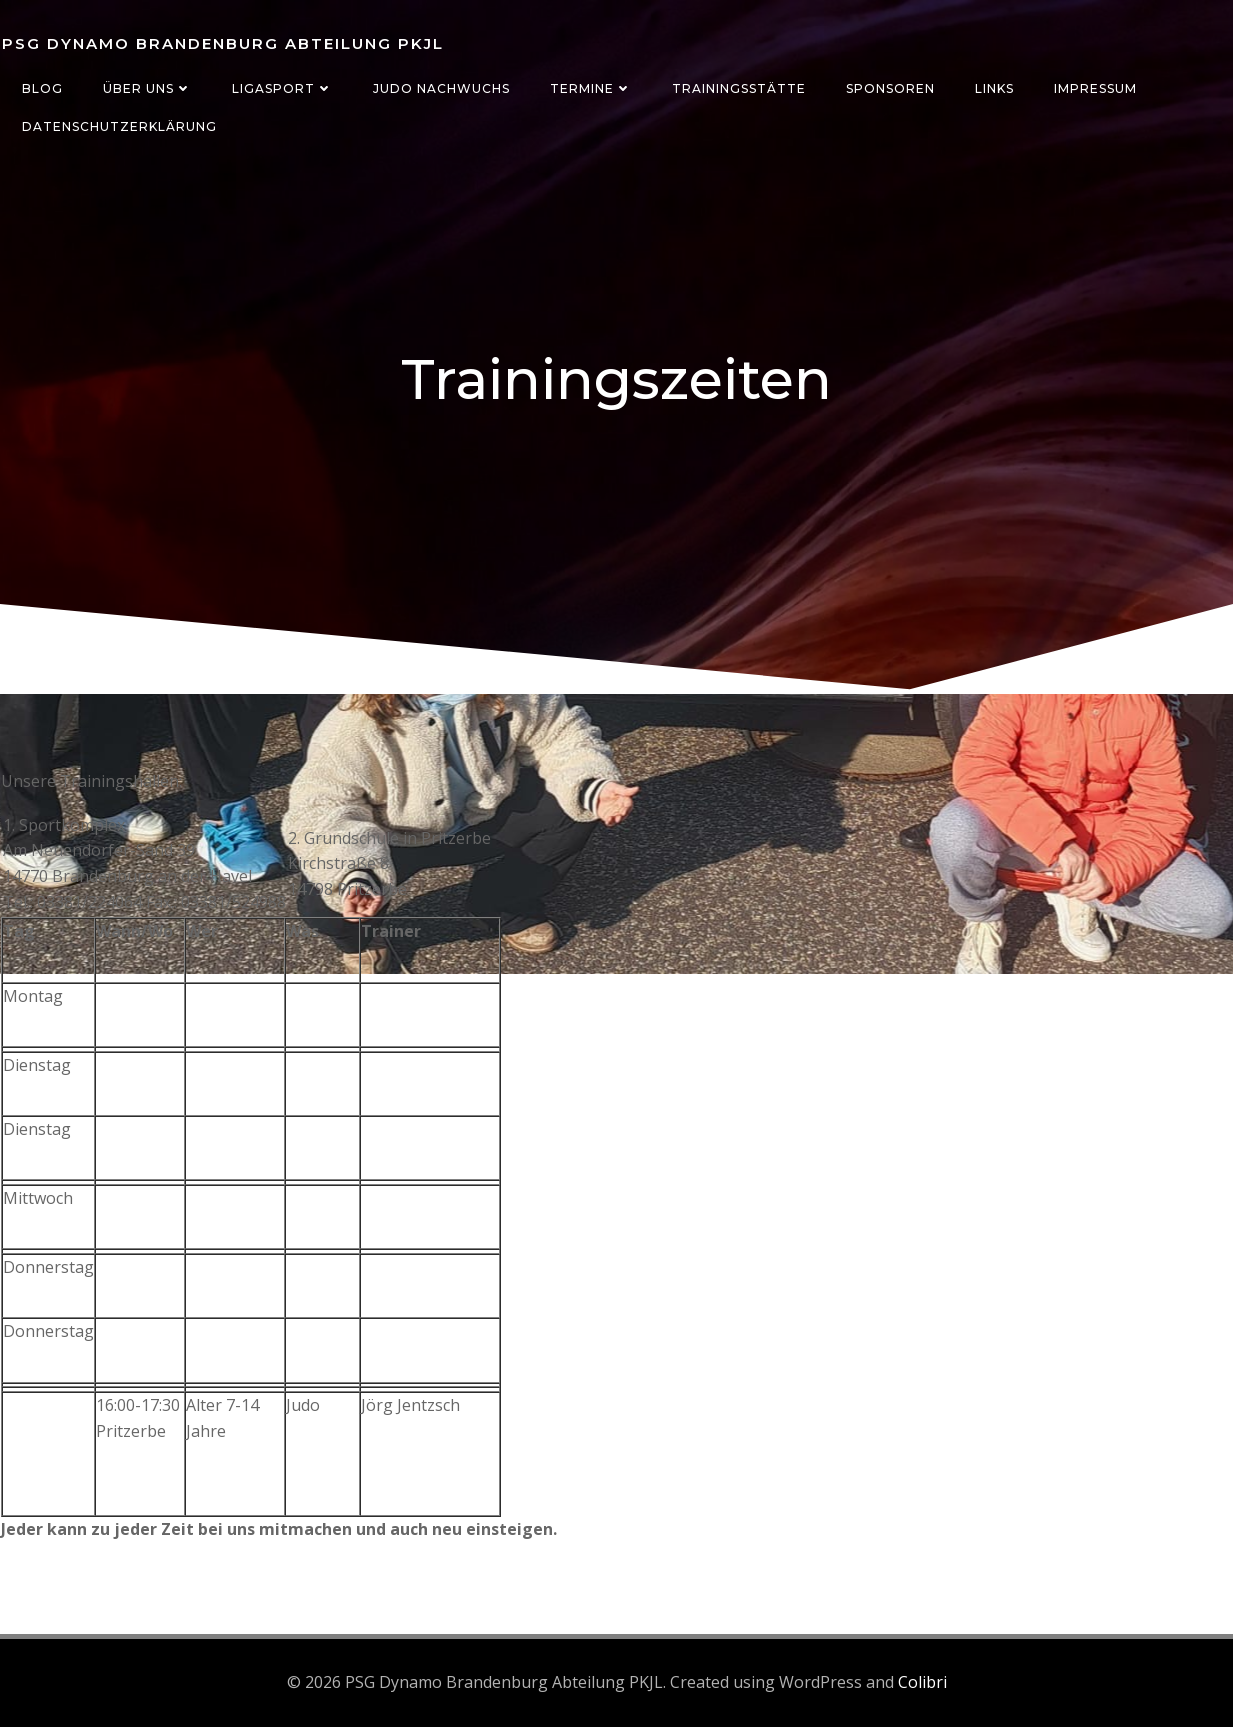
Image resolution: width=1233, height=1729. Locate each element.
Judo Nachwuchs (440, 88)
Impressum (1094, 88)
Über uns (146, 88)
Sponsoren (889, 88)
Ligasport (281, 88)
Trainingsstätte (738, 88)
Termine (590, 88)
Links (993, 88)
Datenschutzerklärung (118, 126)
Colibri (922, 1684)
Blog (41, 88)
